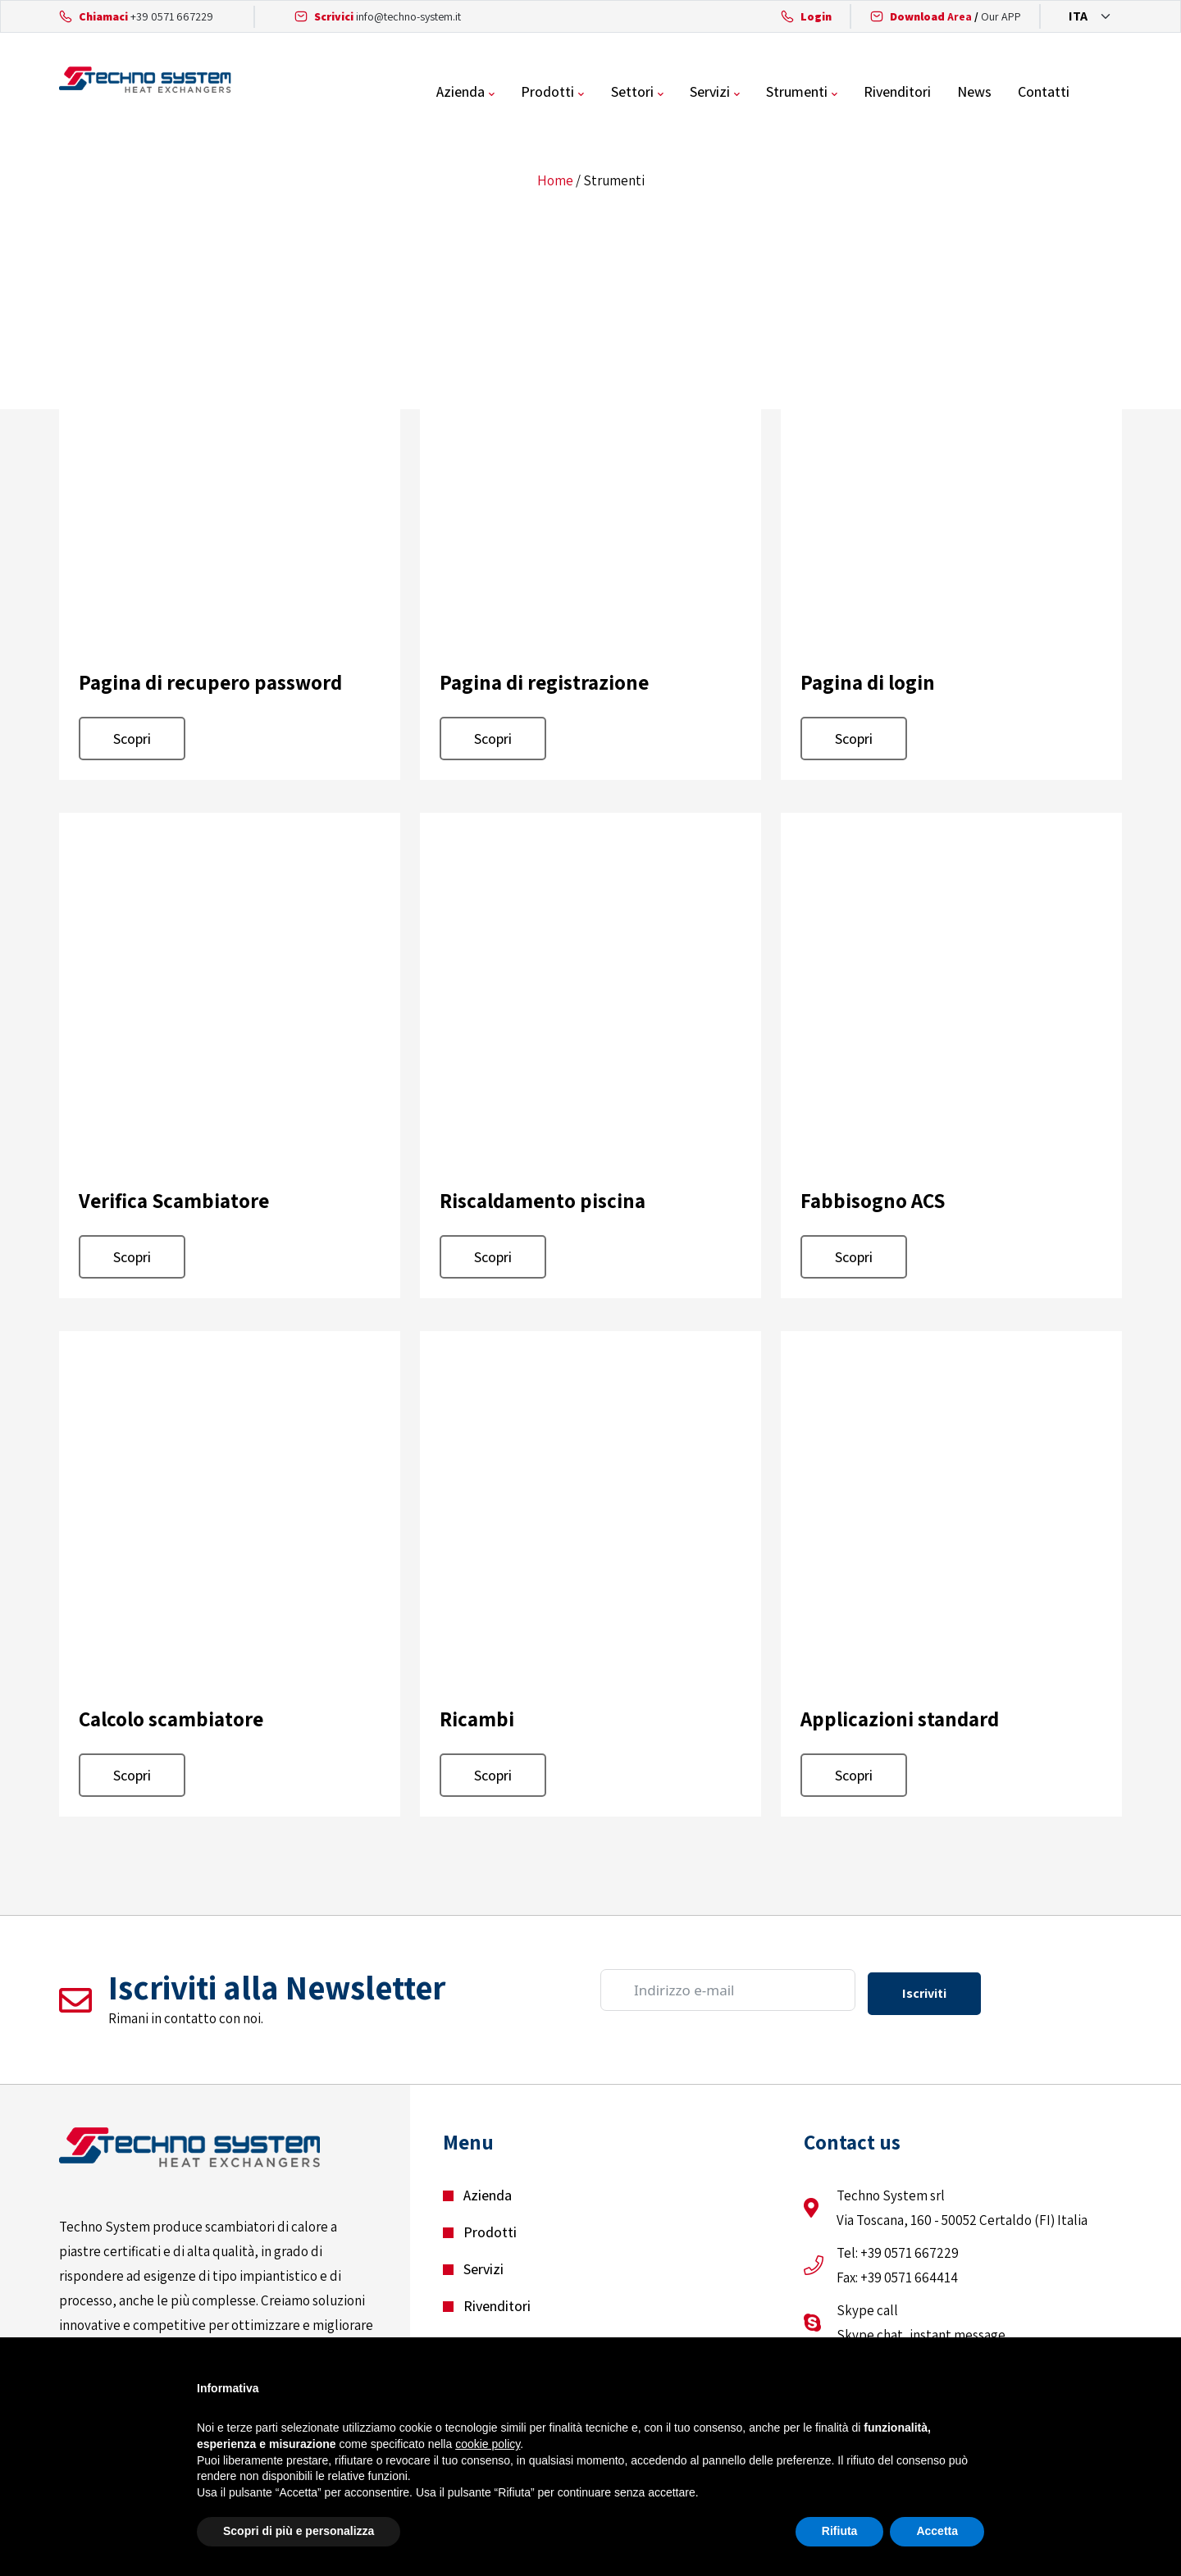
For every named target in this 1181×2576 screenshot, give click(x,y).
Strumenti (851, 93)
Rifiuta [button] (840, 2530)
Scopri (132, 743)
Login (816, 16)
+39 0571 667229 (171, 16)
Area (931, 16)
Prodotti (605, 93)
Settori (689, 93)
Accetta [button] (937, 2530)
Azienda (519, 93)
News (1027, 93)
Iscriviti (924, 1995)
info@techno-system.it (408, 16)
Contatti (1096, 93)
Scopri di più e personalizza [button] (298, 2530)
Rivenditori (951, 93)
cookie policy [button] (487, 2444)
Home (555, 185)
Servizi (766, 93)
